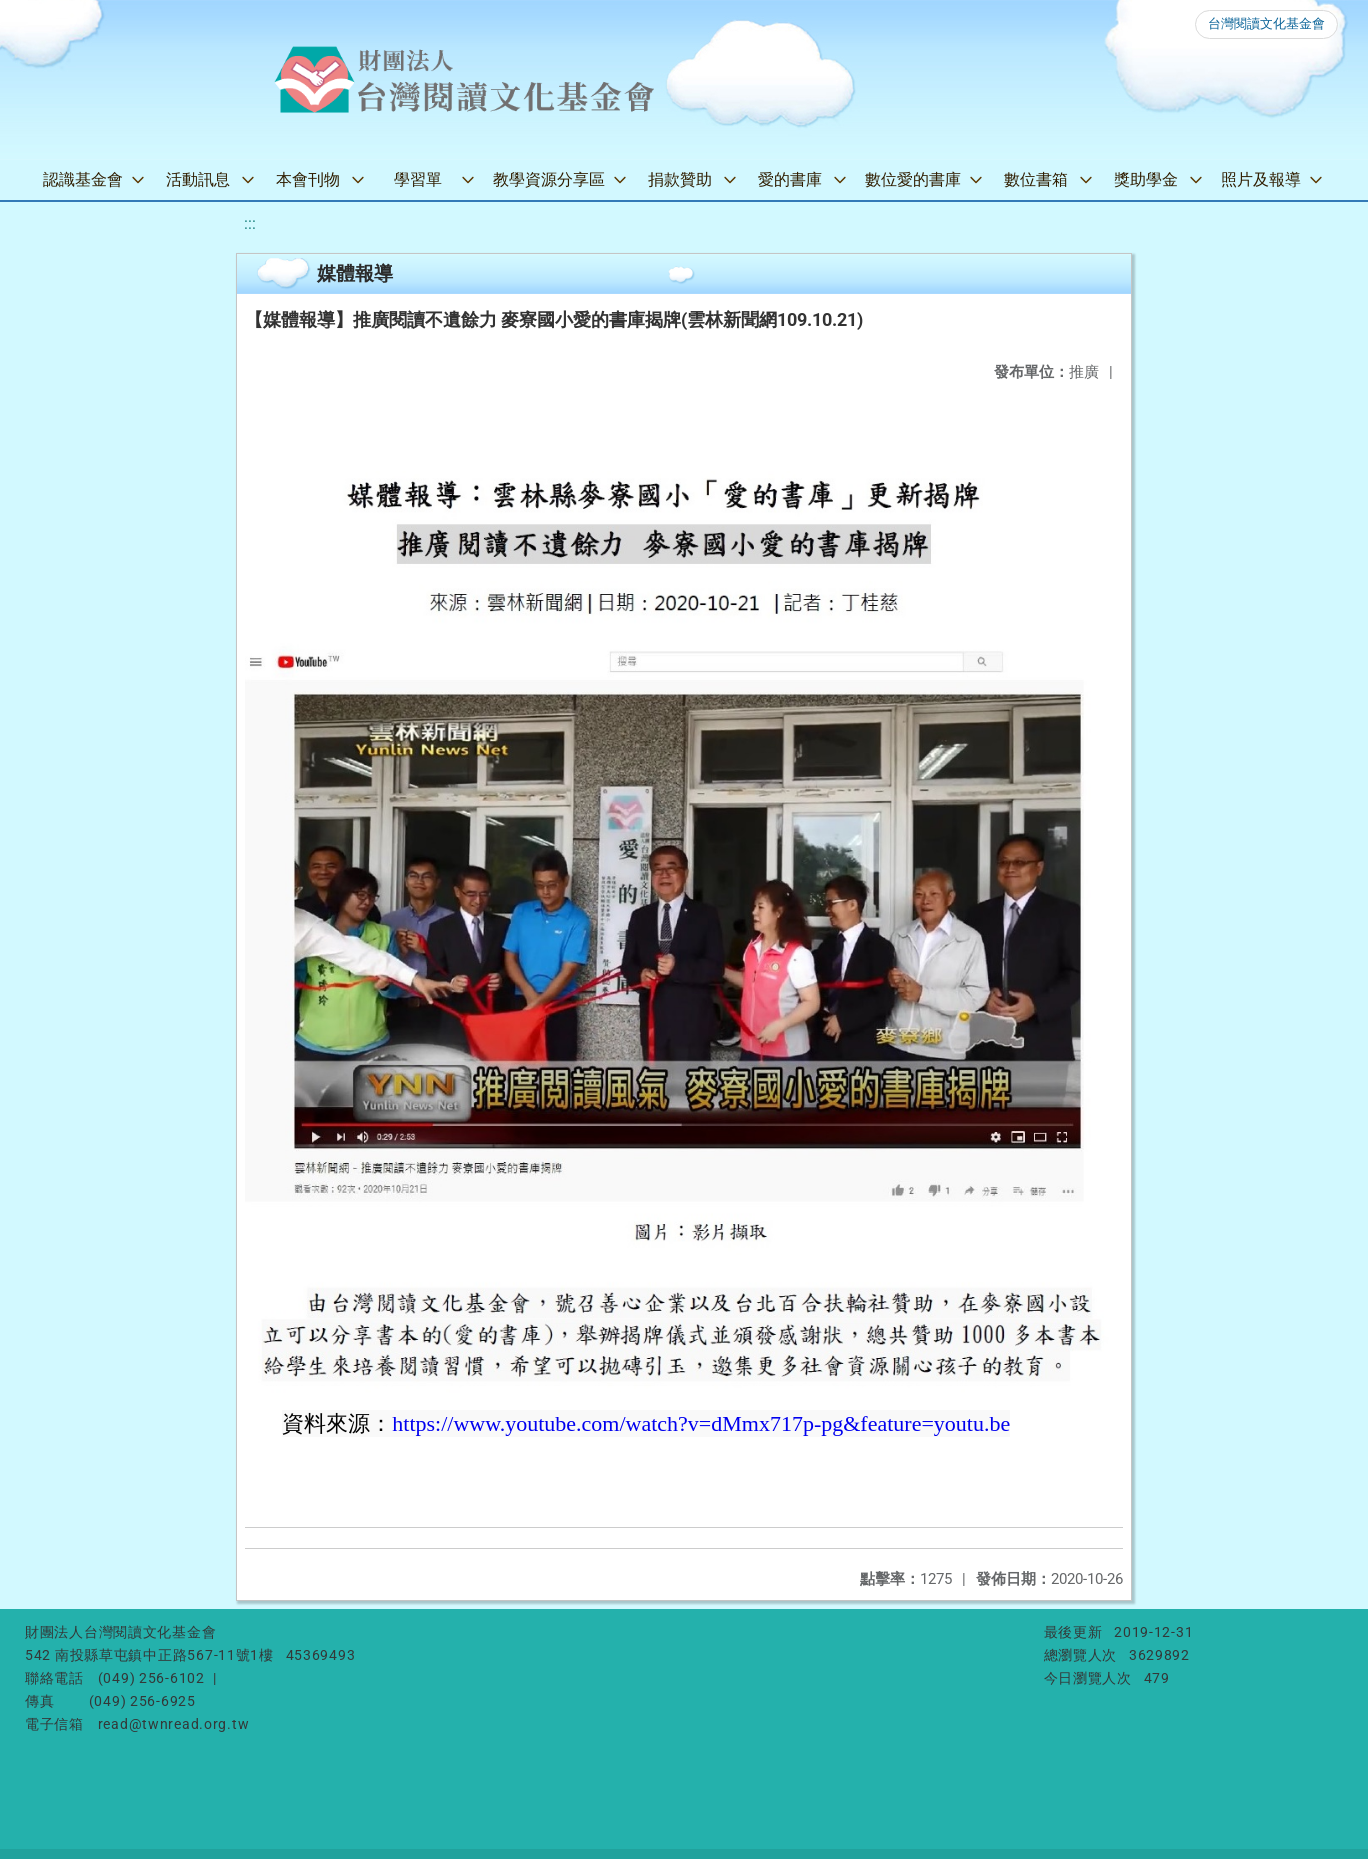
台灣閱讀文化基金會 (1266, 23)
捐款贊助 (680, 179)
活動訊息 (198, 179)
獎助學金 (1146, 179)
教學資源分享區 (549, 179)
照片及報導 (1261, 179)
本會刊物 (308, 179)
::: (250, 223)
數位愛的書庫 (913, 179)
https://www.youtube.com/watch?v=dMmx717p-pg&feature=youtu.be (701, 1423)
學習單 (418, 179)
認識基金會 (83, 179)
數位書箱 (1036, 179)
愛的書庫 (790, 179)
